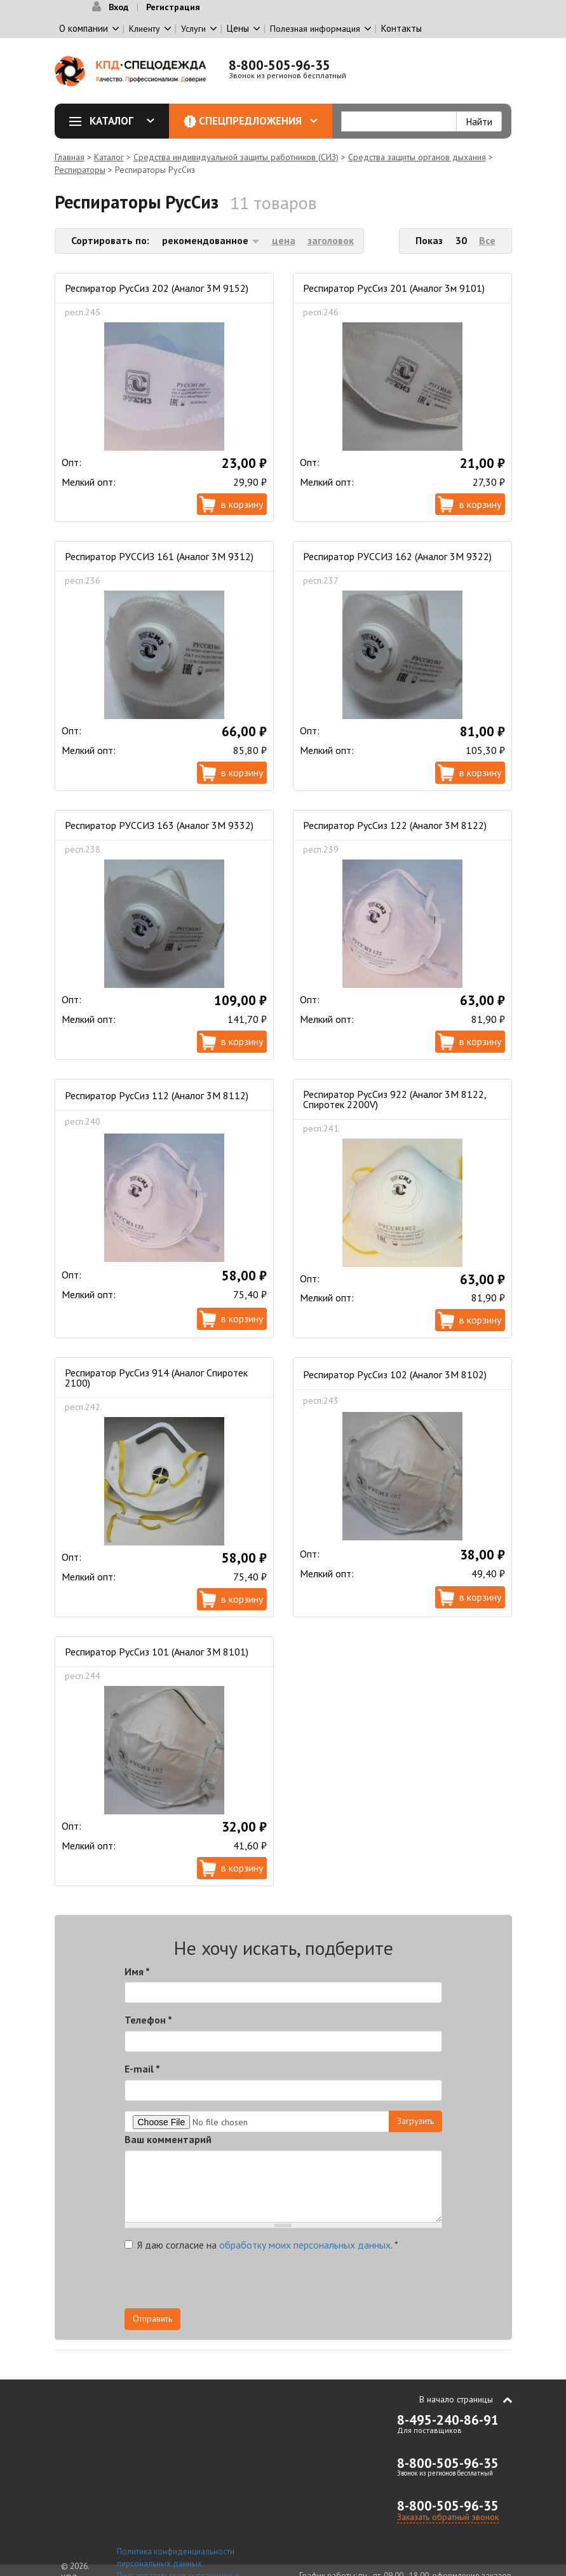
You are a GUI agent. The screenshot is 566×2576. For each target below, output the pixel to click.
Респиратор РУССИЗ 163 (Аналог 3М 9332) (159, 825)
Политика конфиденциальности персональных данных (175, 2557)
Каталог (116, 121)
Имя (137, 1971)
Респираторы (80, 169)
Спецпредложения (258, 121)
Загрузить (415, 2121)
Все (487, 240)
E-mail (142, 2068)
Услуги (193, 28)
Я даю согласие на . (261, 2244)
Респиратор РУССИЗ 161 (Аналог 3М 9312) (159, 556)
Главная (69, 157)
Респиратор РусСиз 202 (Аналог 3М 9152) (156, 288)
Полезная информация (315, 28)
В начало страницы (456, 2399)
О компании (83, 28)
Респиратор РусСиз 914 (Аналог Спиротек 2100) (156, 1377)
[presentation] (328, 2283)
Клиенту (144, 28)
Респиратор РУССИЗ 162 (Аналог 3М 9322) (397, 556)
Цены (238, 28)
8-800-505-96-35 (279, 65)
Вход (118, 7)
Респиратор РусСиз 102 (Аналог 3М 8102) (395, 1374)
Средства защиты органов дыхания (417, 157)
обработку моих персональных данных (305, 2244)
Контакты (401, 28)
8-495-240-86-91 (448, 2420)
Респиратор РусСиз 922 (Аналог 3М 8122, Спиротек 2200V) (394, 1099)
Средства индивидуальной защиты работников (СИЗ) (236, 157)
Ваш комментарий (168, 2139)
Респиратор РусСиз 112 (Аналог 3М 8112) (156, 1095)
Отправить (152, 2318)
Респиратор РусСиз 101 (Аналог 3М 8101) (156, 1651)
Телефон (148, 2019)
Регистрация (173, 7)
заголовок (330, 240)
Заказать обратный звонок (448, 2517)
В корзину (242, 504)
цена (283, 240)
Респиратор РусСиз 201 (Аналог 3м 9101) (394, 288)
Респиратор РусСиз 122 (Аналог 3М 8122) (395, 825)
